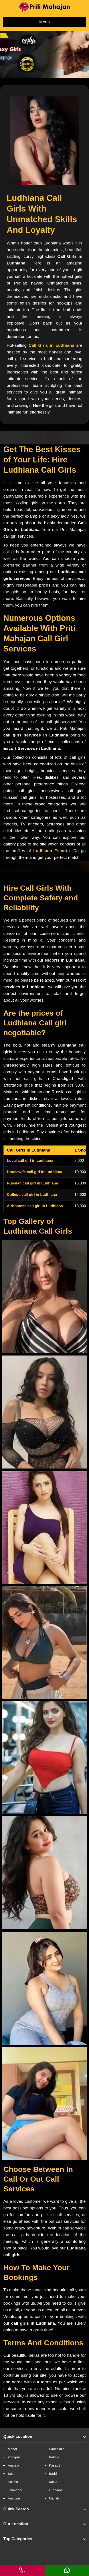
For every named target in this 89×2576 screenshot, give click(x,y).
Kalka (53, 2482)
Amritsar (14, 2498)
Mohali (13, 2449)
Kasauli (54, 2465)
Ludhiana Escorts (51, 850)
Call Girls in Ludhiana (51, 345)
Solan (12, 2473)
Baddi (53, 2473)
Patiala (54, 2457)
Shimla (13, 2482)
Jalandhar (15, 2490)
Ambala (13, 2465)
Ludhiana (56, 2490)
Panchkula (57, 2449)
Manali (54, 2498)
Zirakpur (14, 2457)
